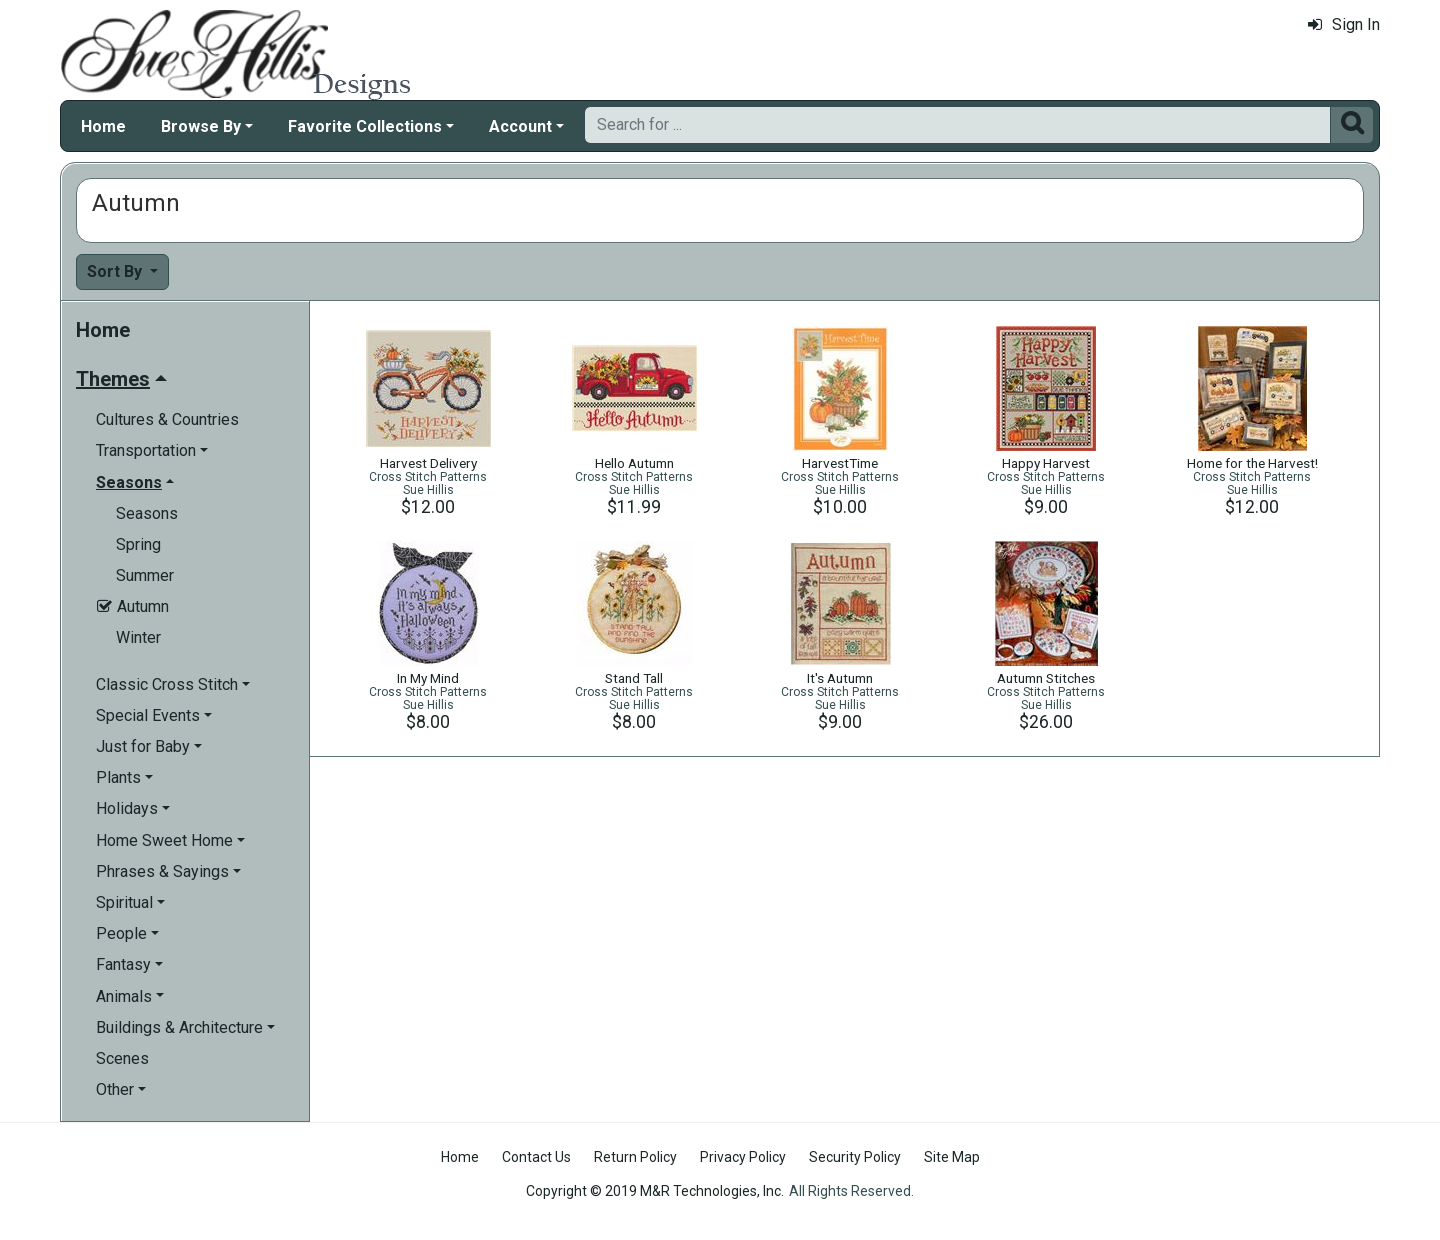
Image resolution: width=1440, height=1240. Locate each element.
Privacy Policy (743, 1157)
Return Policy (635, 1157)
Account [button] (520, 126)
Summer (145, 575)
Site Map (952, 1157)
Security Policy (855, 1157)
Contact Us (536, 1157)
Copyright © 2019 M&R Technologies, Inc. (655, 1191)
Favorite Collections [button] (365, 126)
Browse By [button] (201, 126)
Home (103, 126)
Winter (138, 637)
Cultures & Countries (167, 419)
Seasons (147, 513)
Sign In (1344, 24)
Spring (138, 544)
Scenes (122, 1058)
